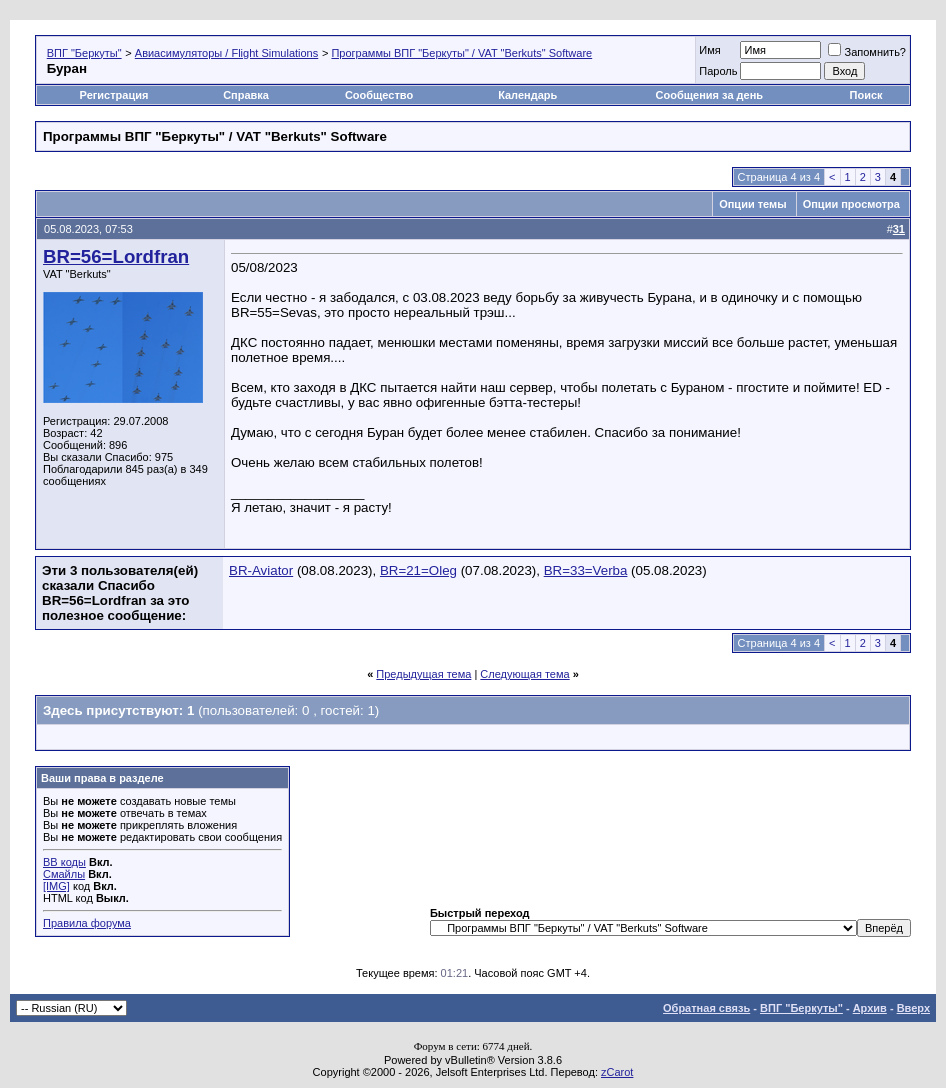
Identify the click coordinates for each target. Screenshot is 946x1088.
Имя (709, 50)
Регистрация (114, 95)
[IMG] (56, 886)
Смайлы (64, 874)
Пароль (718, 71)
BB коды (64, 862)
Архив (870, 1008)
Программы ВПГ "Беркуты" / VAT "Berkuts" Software (461, 53)
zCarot (617, 1072)
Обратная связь (706, 1008)
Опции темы (752, 204)
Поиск (866, 95)
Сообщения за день (709, 95)
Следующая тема (524, 674)
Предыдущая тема (423, 674)
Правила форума (87, 923)
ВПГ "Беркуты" (84, 53)
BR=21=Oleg (418, 570)
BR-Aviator (261, 570)
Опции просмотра (851, 204)
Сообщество (380, 95)
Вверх (913, 1008)
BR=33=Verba (586, 570)
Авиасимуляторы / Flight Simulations (226, 53)
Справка (246, 95)
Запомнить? (867, 52)
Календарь (527, 95)
